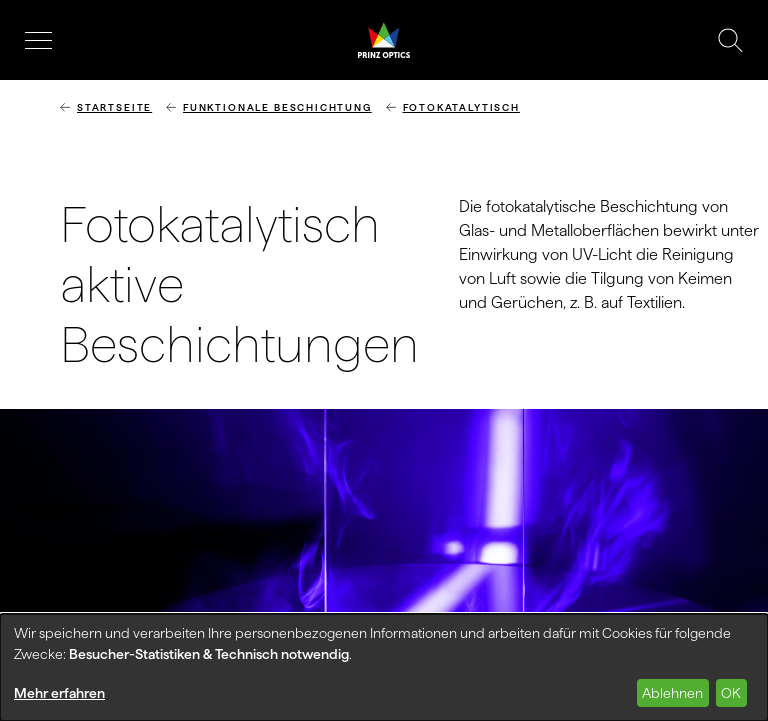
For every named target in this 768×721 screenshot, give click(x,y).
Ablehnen (672, 693)
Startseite (114, 107)
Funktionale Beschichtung (277, 107)
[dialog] (384, 667)
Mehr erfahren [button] (59, 693)
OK (731, 693)
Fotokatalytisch (461, 107)
